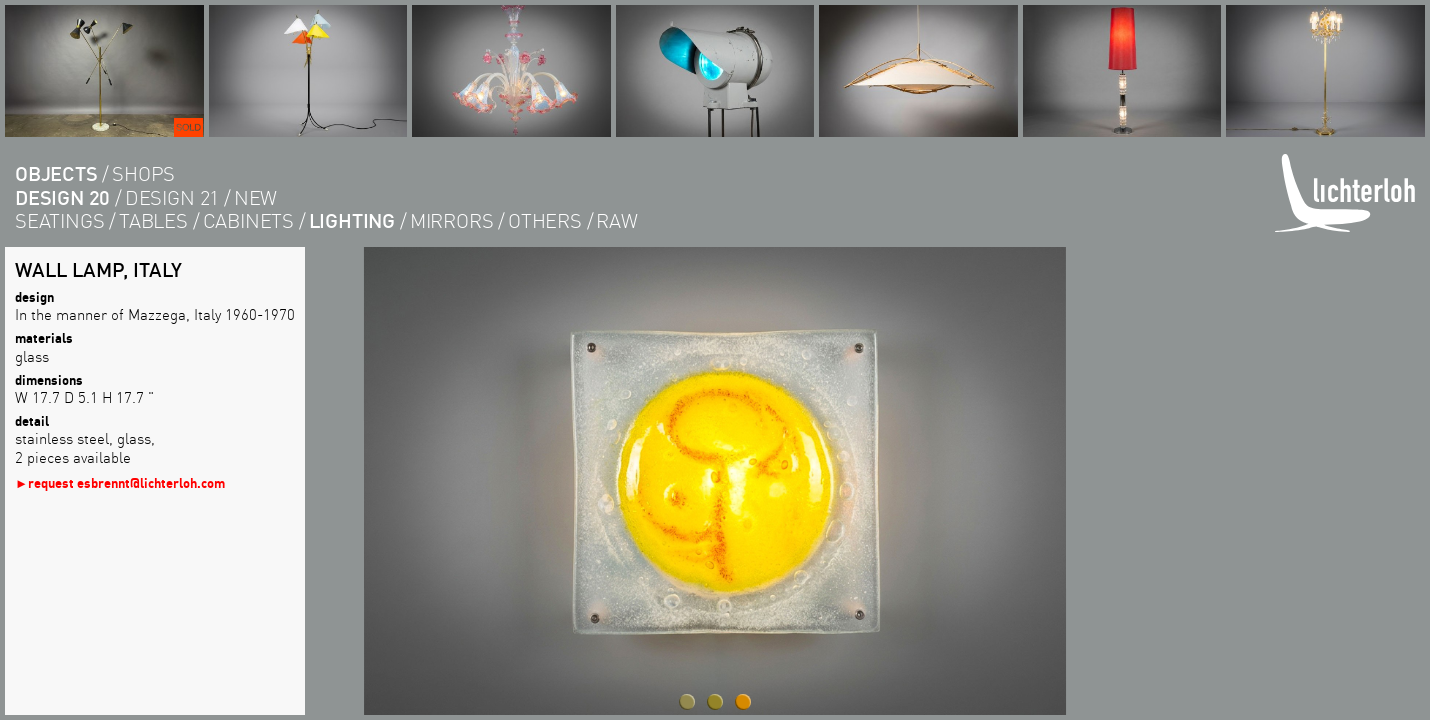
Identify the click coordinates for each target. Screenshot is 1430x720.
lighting (352, 220)
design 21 (172, 197)
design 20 (62, 197)
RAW (616, 220)
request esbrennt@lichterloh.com (126, 482)
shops (143, 173)
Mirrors (452, 220)
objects (56, 173)
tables (153, 220)
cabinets (248, 220)
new (255, 197)
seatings (59, 220)
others (545, 220)
